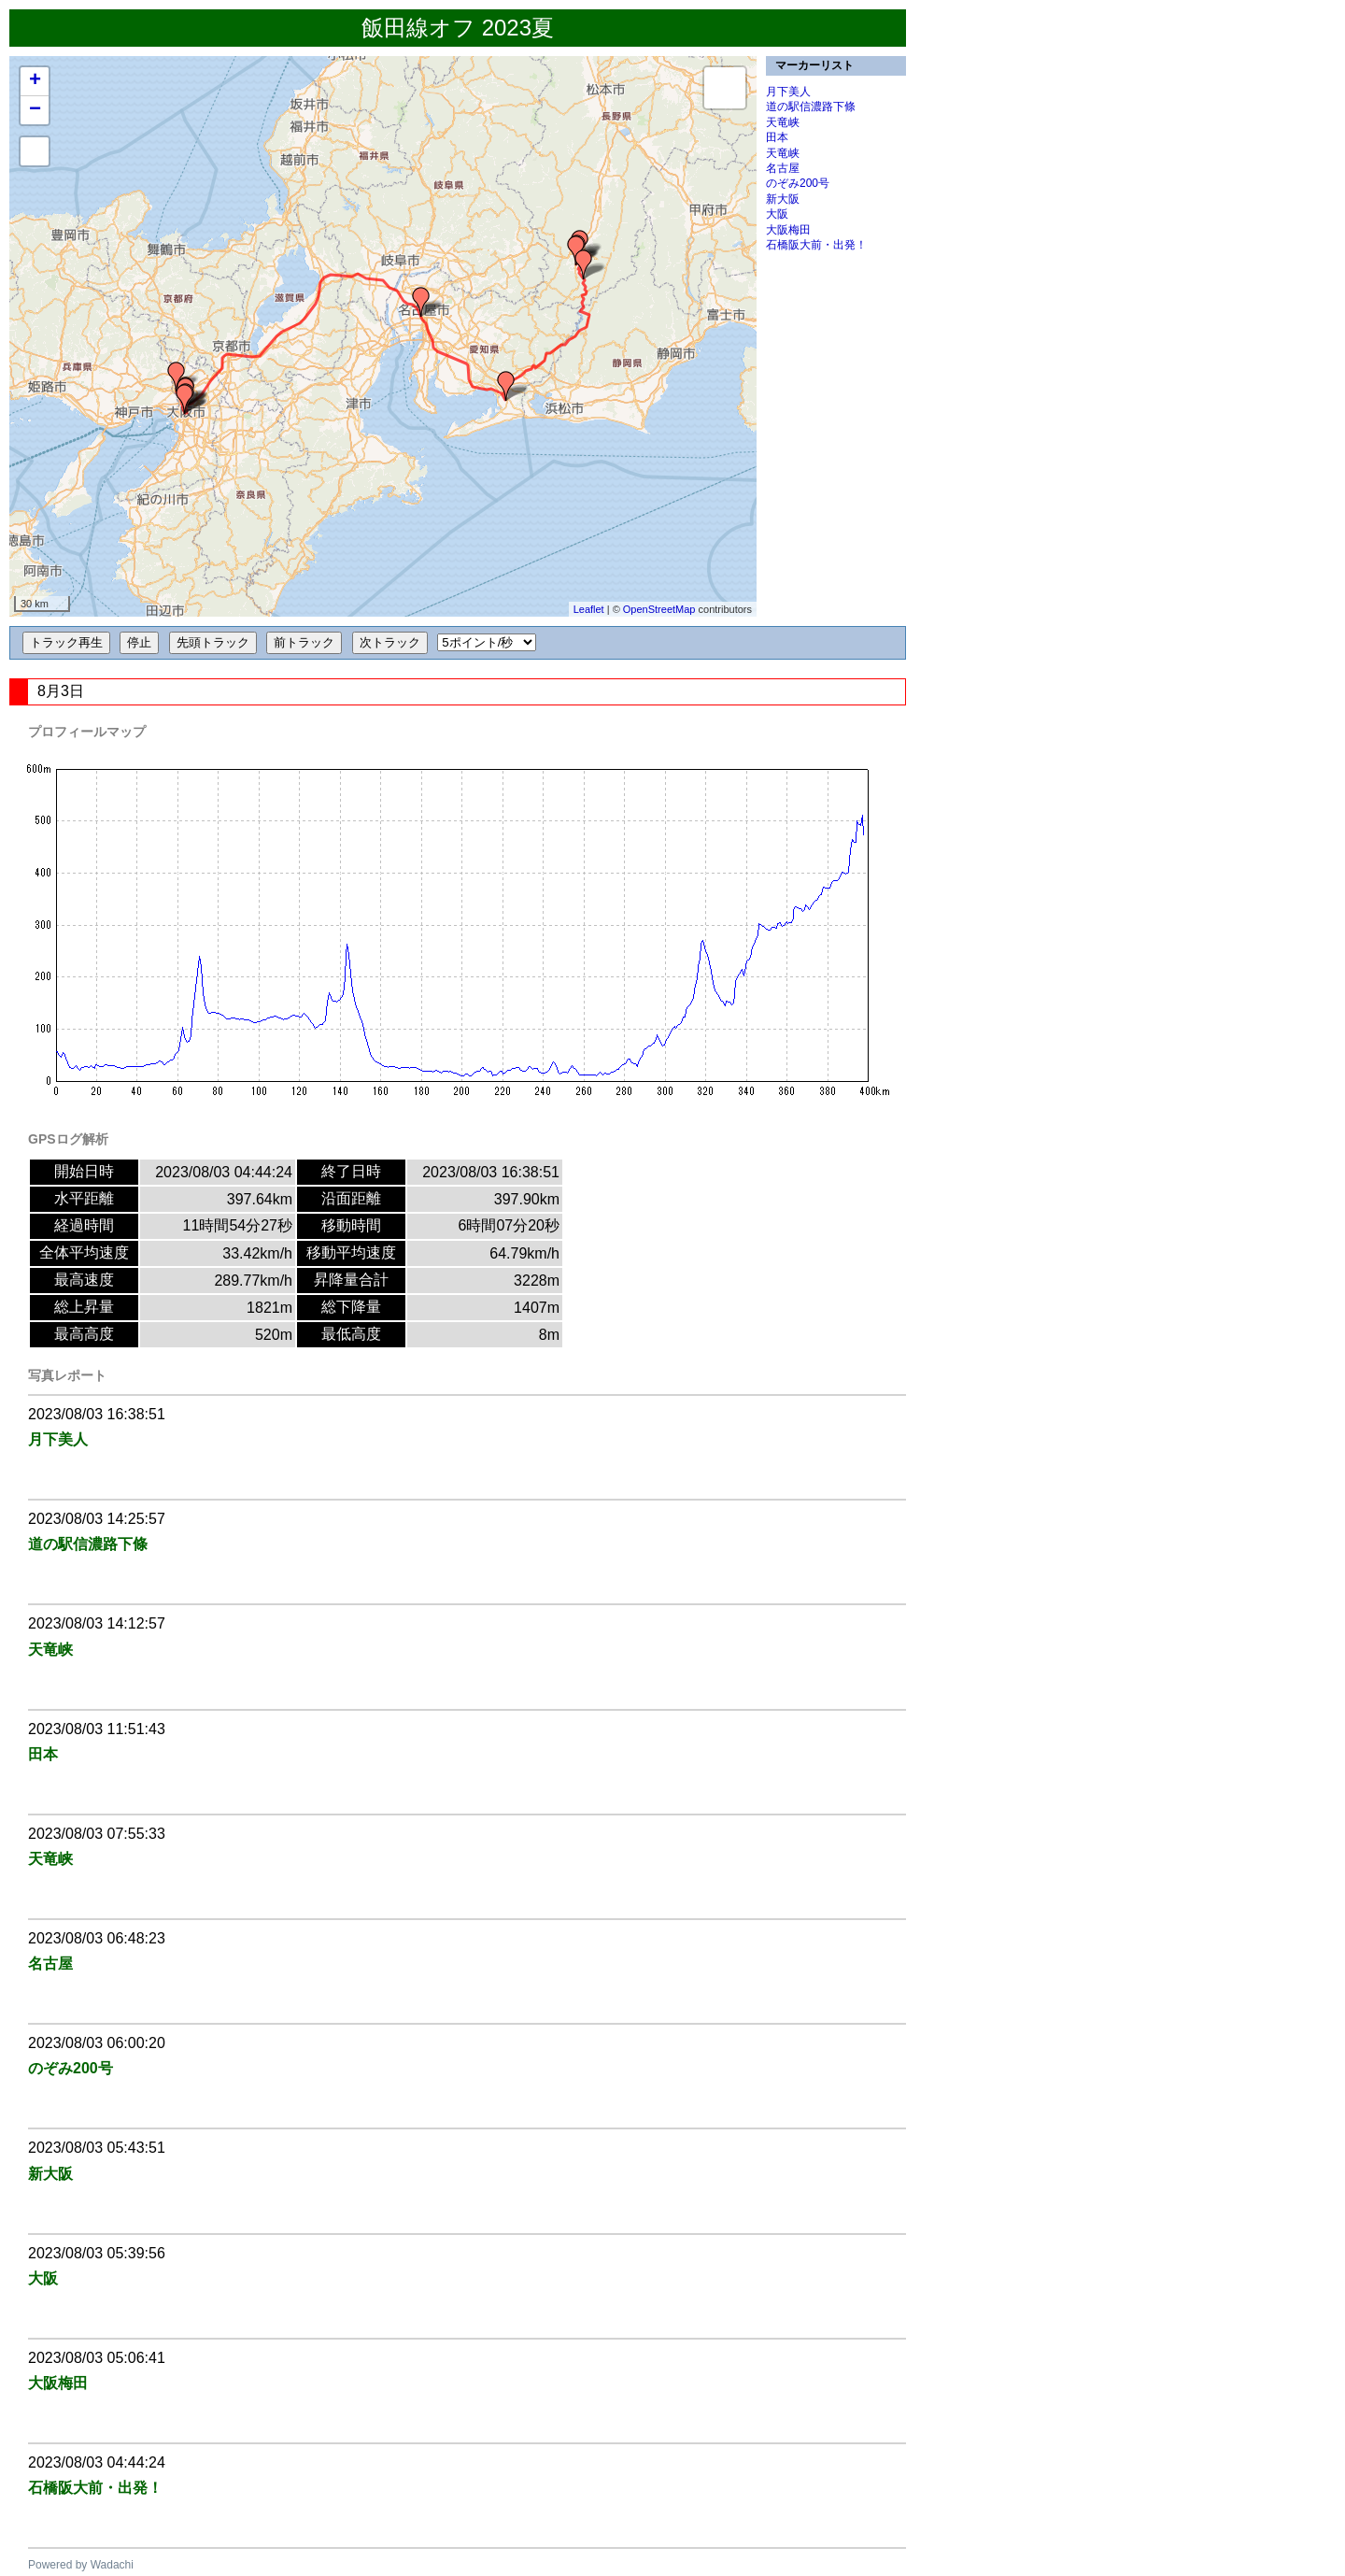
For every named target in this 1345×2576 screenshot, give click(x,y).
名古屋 (783, 168)
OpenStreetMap (659, 609)
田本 (777, 137)
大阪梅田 (788, 229)
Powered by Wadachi (81, 2564)
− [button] (35, 110)
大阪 (777, 214)
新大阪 (783, 199)
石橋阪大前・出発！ (816, 244)
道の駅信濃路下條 (811, 106)
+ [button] (35, 81)
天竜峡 (783, 122)
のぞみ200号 (797, 183)
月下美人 (788, 91)
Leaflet (588, 609)
